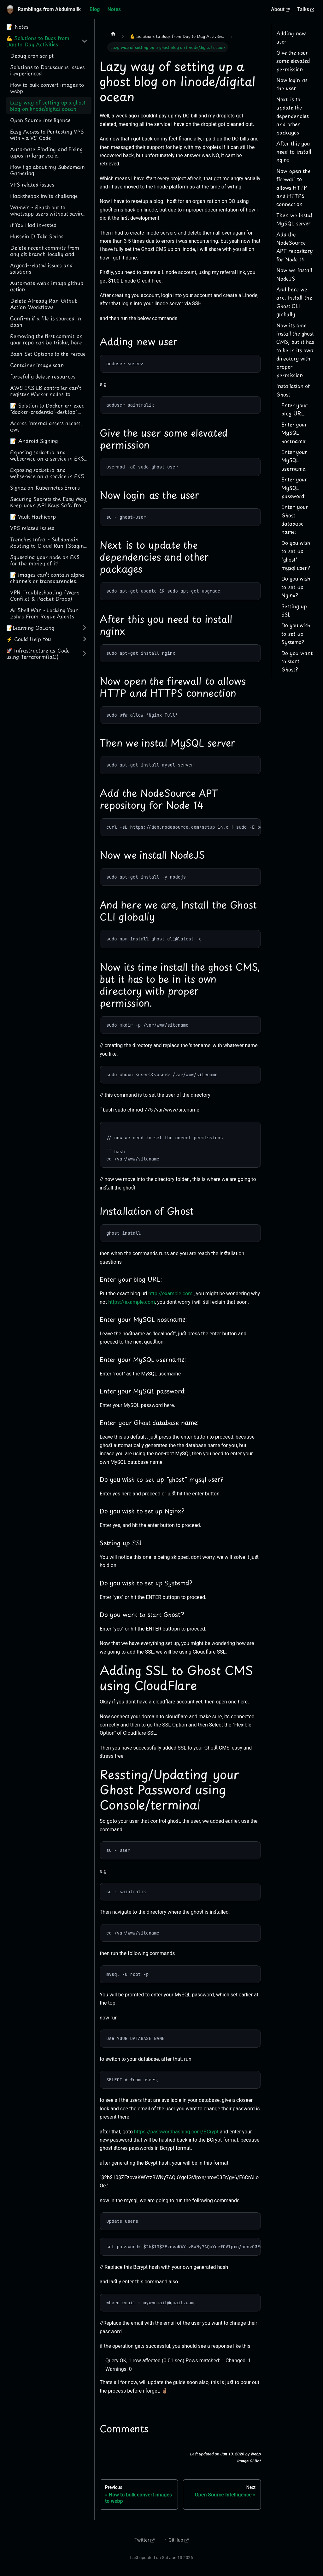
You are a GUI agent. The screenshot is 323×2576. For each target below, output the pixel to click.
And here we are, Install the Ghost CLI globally (294, 301)
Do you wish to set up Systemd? (295, 633)
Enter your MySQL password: (294, 487)
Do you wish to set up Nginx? (295, 587)
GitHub (178, 2540)
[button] (47, 41)
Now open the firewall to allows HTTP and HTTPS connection (293, 187)
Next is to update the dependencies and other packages (292, 115)
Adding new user (291, 37)
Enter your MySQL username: (294, 460)
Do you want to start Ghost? (297, 661)
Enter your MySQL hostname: (294, 432)
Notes (114, 9)
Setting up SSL (294, 610)
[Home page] (113, 33)
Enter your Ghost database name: (294, 519)
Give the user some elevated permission (293, 61)
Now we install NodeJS (294, 274)
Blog (95, 9)
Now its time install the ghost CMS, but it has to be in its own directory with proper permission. (295, 350)
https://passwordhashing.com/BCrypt (176, 2132)
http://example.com (170, 1294)
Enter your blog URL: (294, 409)
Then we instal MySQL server (294, 219)
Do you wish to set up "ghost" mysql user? (295, 555)
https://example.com (131, 1302)
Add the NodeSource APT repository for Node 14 (294, 246)
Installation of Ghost (293, 390)
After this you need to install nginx (293, 152)
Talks (305, 9)
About (280, 9)
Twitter (144, 2540)
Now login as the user (292, 84)
